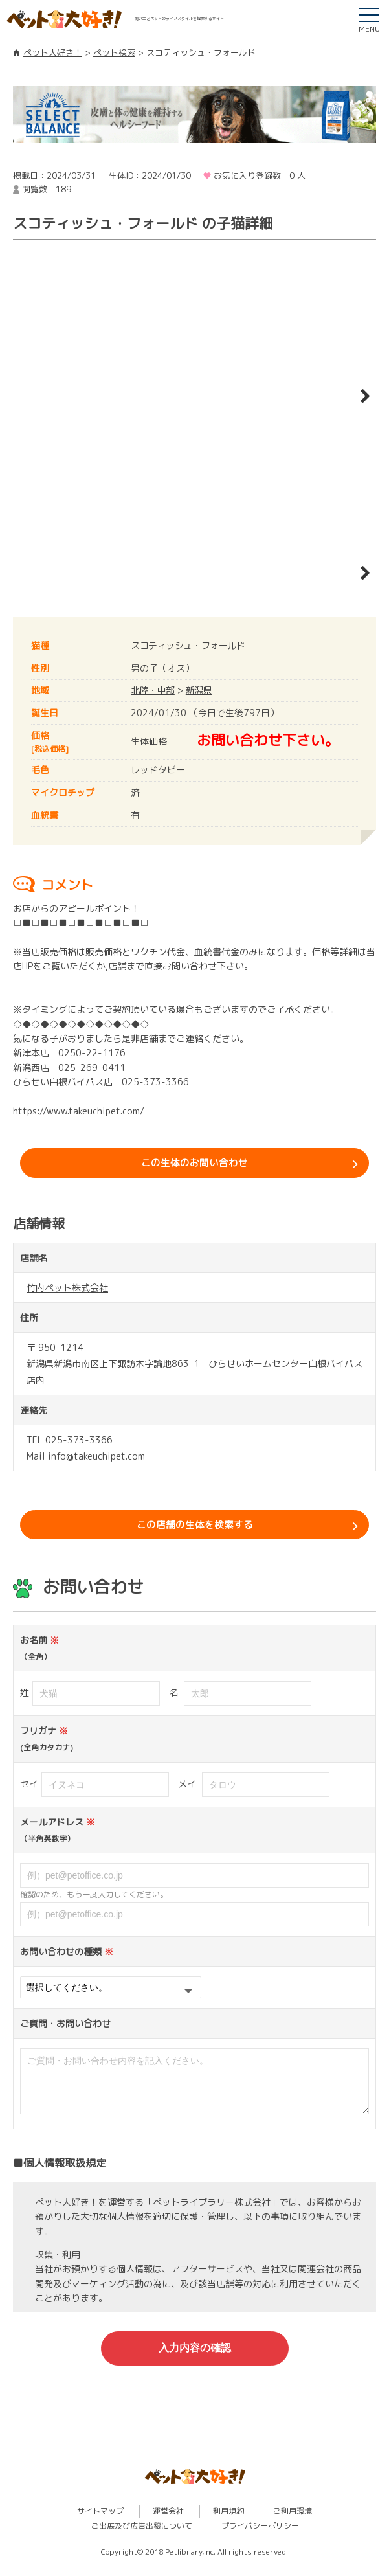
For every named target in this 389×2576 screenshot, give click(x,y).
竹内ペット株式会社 (67, 1291)
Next (357, 397)
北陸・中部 (153, 690)
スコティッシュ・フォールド (190, 645)
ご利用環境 (292, 2522)
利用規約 (228, 2522)
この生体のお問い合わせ (195, 1164)
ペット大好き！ (52, 52)
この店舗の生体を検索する (195, 1530)
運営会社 (168, 2522)
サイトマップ (100, 2522)
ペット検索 (114, 52)
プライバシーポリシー (260, 2536)
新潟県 (200, 690)
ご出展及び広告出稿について (141, 2536)
